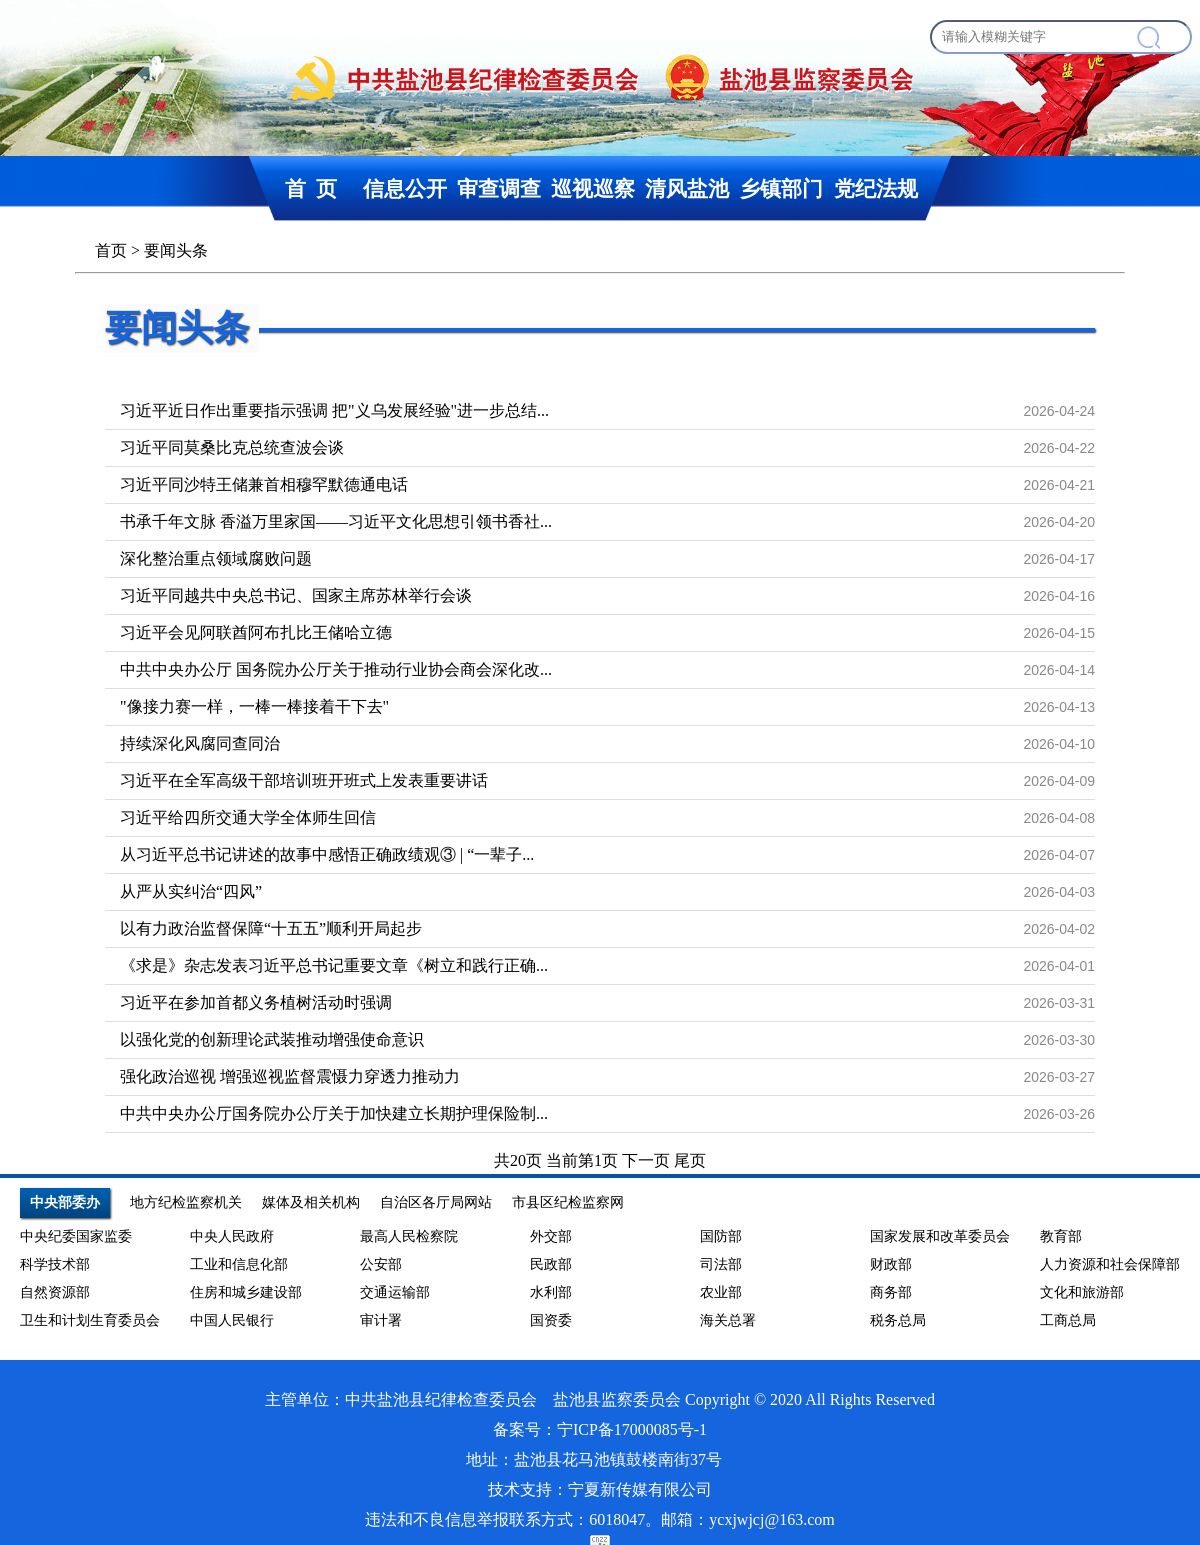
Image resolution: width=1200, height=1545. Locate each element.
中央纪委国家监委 (76, 1236)
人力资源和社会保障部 (1110, 1264)
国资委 (551, 1320)
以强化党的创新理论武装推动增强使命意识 (272, 1039)
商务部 (891, 1292)
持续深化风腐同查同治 (200, 743)
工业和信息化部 (239, 1264)
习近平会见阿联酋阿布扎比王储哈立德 (256, 632)
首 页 (311, 188)
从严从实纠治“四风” (191, 891)
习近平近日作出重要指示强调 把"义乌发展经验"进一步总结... (334, 410)
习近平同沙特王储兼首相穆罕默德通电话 (264, 484)
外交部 (551, 1236)
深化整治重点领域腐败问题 (216, 558)
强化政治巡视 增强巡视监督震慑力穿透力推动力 (290, 1076)
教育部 (1061, 1236)
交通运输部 (395, 1292)
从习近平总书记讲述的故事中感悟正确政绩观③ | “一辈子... (327, 854)
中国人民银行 (232, 1320)
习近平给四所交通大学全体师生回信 (248, 817)
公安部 (381, 1264)
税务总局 (898, 1320)
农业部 (721, 1292)
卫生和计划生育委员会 (90, 1320)
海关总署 (728, 1320)
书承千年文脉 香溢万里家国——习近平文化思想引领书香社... (336, 521)
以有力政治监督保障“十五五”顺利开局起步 (271, 928)
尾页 (690, 1160)
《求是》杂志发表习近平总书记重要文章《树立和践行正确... (334, 965)
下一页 (648, 1160)
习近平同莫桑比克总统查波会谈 (232, 447)
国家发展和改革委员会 (940, 1236)
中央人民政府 (232, 1236)
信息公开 (405, 188)
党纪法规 (876, 188)
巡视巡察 (593, 188)
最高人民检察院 (409, 1236)
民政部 (551, 1264)
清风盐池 (687, 188)
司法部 (721, 1264)
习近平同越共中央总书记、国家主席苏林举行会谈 (296, 595)
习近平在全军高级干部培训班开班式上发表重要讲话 (304, 780)
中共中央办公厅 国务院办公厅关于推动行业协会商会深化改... (336, 669)
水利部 (551, 1292)
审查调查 (499, 188)
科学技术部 (55, 1264)
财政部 (891, 1264)
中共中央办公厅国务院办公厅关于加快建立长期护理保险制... (334, 1113)
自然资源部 (55, 1292)
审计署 (381, 1320)
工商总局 (1068, 1320)
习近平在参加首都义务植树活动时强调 (256, 1002)
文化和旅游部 (1082, 1292)
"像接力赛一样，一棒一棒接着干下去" (254, 706)
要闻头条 (177, 328)
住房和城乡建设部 (246, 1292)
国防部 (721, 1236)
